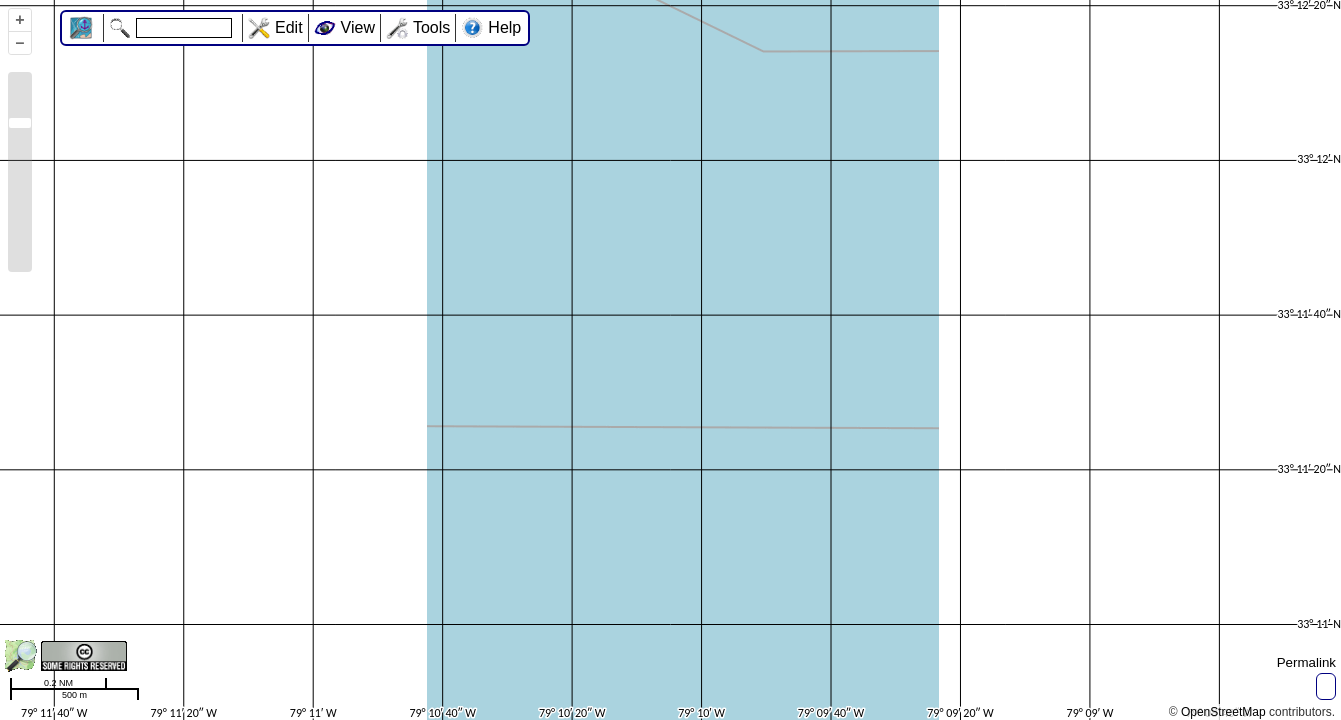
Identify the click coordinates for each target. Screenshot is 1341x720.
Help (504, 27)
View (358, 27)
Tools (431, 27)
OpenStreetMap (1223, 712)
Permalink (1306, 662)
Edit (289, 27)
